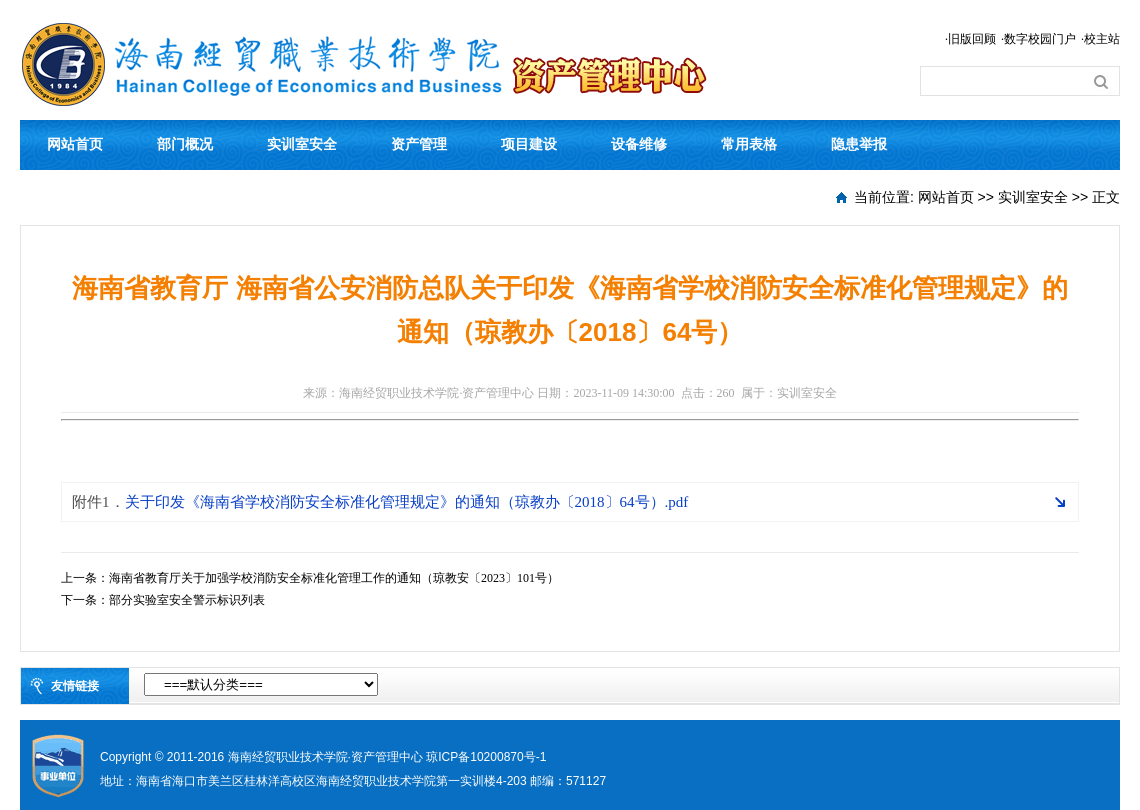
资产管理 (419, 144)
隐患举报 (859, 144)
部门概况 (185, 144)
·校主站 (1100, 39)
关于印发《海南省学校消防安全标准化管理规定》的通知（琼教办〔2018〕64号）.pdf (380, 502)
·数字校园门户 (1038, 39)
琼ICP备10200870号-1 (486, 757)
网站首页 (75, 144)
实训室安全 (302, 144)
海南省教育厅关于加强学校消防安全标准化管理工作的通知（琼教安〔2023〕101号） (334, 578)
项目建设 (529, 144)
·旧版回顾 (970, 39)
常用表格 (749, 144)
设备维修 (639, 144)
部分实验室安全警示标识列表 (187, 600)
